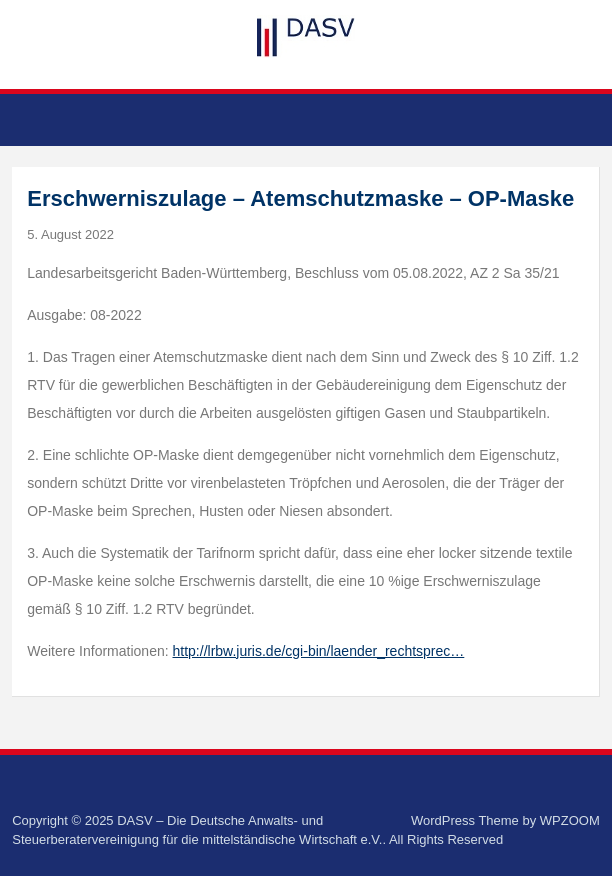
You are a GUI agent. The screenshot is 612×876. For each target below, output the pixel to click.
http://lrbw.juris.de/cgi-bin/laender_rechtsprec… (319, 651)
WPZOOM (570, 820)
